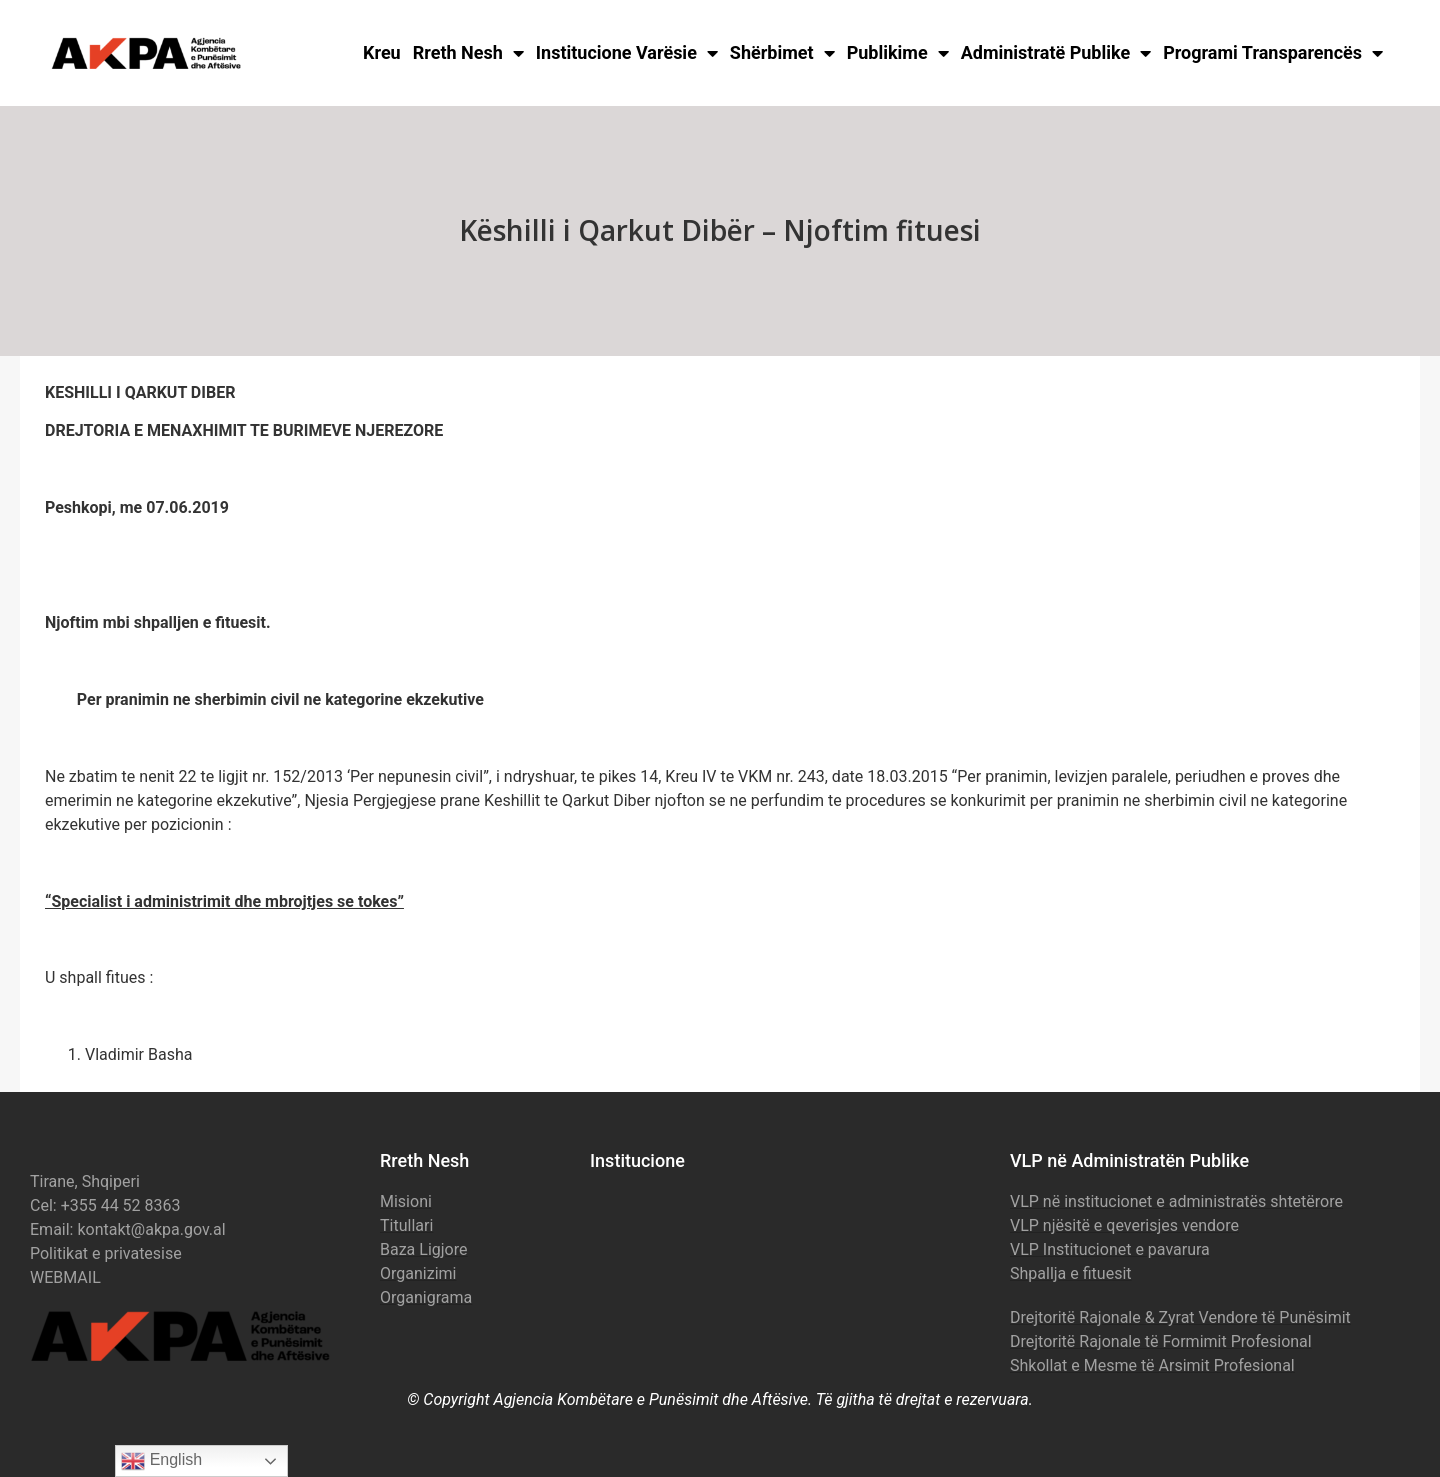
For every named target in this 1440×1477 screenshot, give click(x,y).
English (161, 1461)
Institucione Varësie (627, 53)
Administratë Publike (1056, 53)
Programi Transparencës (1273, 53)
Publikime (898, 53)
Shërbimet (782, 53)
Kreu (382, 52)
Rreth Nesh (468, 53)
